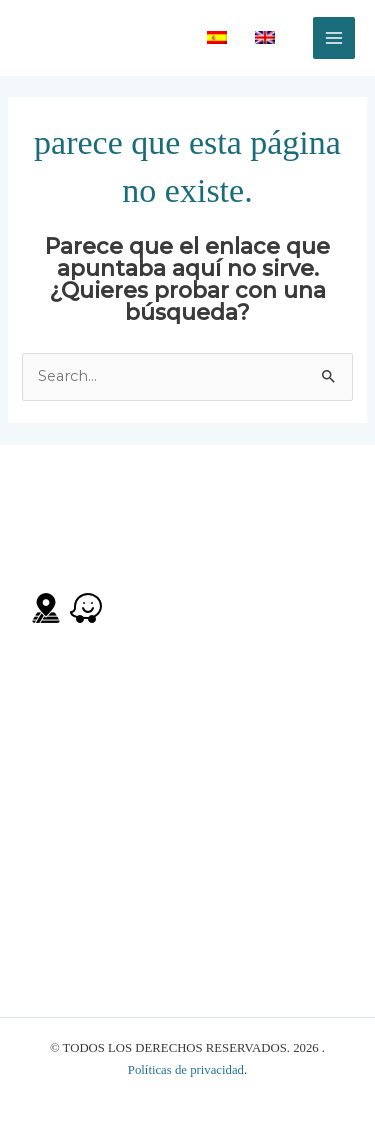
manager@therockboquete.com (135, 845)
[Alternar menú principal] (334, 38)
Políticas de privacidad (186, 1070)
